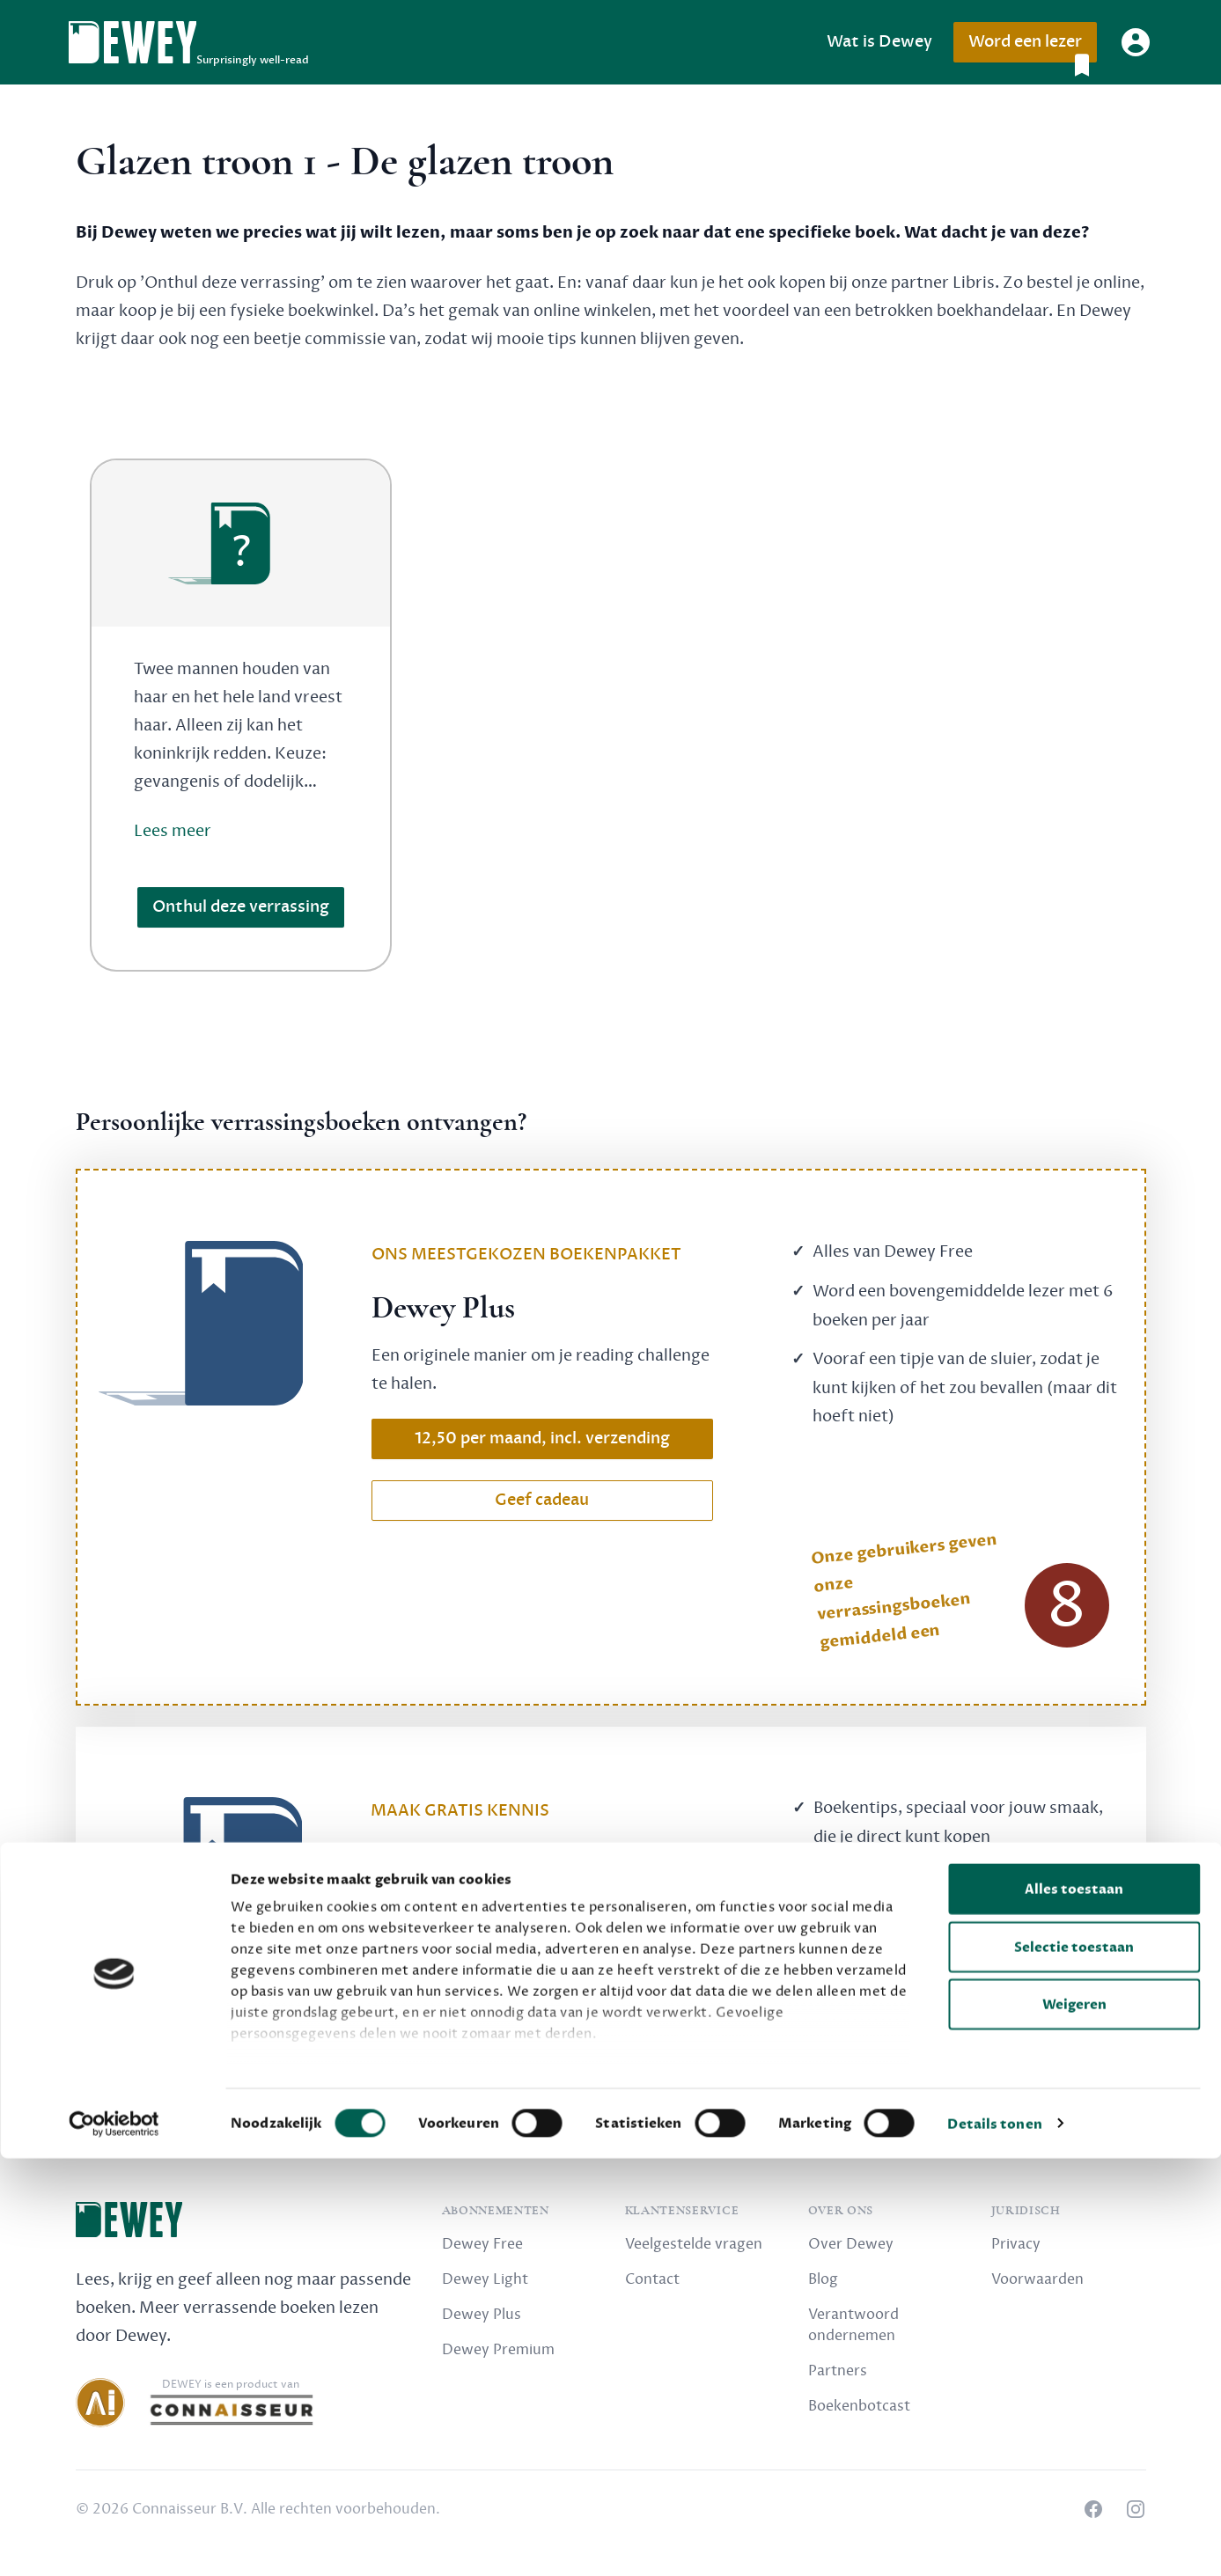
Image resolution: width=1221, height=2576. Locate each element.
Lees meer (172, 830)
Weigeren (1074, 2423)
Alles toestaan (1074, 2307)
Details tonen (994, 2541)
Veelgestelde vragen (693, 2244)
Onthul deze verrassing (240, 907)
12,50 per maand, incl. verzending (542, 1438)
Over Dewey (851, 2244)
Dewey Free (482, 2244)
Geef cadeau (542, 1500)
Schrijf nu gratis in (542, 1995)
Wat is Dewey (879, 42)
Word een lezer (1032, 47)
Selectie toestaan (1074, 2365)
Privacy (1016, 2244)
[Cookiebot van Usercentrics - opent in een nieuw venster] (114, 2541)
